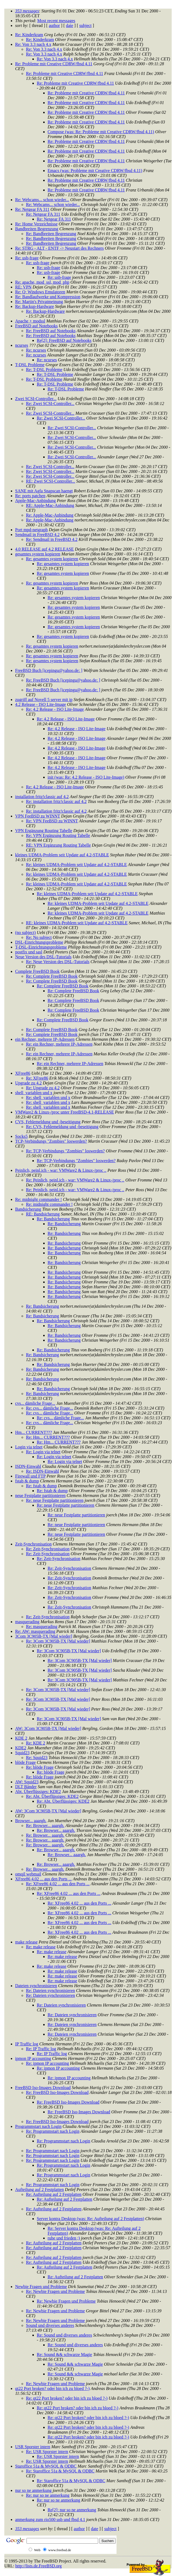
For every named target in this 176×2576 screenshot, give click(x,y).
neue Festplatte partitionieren (40, 1495)
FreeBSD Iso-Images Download (43, 2087)
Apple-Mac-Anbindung (35, 500)
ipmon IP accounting (33, 2058)
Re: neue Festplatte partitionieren (55, 1500)
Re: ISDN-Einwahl (42, 1471)
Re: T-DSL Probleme (44, 369)
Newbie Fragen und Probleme (41, 2286)
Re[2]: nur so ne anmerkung (72, 2510)
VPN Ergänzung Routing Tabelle (43, 830)
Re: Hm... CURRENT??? (48, 1437)
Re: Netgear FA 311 (32, 209)
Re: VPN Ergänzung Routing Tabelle (58, 835)
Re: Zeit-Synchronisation (47, 1549)
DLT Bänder (26, 1786)
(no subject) (25, 932)
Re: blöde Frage (40, 1767)
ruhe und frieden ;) (64, 2238)
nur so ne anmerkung (33, 2490)
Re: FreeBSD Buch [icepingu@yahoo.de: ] (63, 680)
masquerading (27, 1621)
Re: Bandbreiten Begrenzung (51, 233)
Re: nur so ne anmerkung (47, 2495)
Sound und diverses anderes (50, 2325)
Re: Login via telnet (43, 1452)
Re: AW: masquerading (35, 1631)
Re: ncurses (36, 350)
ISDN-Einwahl (28, 1466)
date (69, 25)
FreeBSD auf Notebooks (36, 326)
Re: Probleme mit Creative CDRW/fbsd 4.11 (53, 63)
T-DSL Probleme (30, 364)
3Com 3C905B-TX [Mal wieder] (43, 1636)
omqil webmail (28, 1874)
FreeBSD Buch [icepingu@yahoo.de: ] (48, 670)
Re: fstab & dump (41, 1485)
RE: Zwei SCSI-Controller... (50, 481)
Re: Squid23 (37, 1757)
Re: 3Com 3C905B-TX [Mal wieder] (58, 1641)
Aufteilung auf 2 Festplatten (39, 2189)
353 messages (27, 11)
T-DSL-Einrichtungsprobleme (41, 947)
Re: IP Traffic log (41, 2048)
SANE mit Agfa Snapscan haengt (44, 491)
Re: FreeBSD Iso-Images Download (57, 2092)
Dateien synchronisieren (36, 1985)
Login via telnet (28, 1447)
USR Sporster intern (32, 2446)
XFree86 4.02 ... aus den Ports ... (43, 1879)
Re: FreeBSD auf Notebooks (51, 330)
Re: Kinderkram (29, 34)
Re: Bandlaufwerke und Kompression (47, 296)
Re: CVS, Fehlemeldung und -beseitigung (62, 1126)
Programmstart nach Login (38, 2126)
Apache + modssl (30, 321)
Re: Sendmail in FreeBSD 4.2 (52, 539)
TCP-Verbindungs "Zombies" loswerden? (51, 1141)
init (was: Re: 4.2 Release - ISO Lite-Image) (86, 777)
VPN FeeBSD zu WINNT (37, 816)
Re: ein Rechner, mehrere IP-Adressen (59, 1044)
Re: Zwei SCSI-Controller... (50, 403)
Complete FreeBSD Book (37, 971)
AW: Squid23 (27, 1782)
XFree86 (22, 1073)
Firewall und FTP (30, 1476)
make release (26, 1942)
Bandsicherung (28, 1209)
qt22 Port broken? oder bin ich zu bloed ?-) (52, 2388)
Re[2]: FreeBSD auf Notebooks (64, 340)
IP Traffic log (26, 2044)
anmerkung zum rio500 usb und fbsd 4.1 (50, 2519)
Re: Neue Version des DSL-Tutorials (57, 961)
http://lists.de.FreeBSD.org (38, 2566)
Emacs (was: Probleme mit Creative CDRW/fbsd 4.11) (95, 170)
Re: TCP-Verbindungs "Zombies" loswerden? (65, 1151)
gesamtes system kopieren (37, 554)
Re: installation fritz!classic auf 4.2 (56, 801)
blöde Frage (25, 1762)
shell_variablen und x (33, 1092)
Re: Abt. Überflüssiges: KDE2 (52, 1796)
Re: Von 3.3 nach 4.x (33, 44)
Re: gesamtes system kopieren (52, 559)
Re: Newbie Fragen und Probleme (55, 2291)
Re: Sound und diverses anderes (64, 2335)
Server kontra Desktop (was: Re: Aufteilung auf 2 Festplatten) (90, 2218)
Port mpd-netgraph (31, 529)
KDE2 (20, 1748)
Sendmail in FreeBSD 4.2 (37, 534)
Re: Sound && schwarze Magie (64, 2354)
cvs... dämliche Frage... (35, 1403)
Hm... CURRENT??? (33, 1432)
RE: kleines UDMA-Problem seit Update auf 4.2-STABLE (77, 923)
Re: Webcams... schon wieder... (42, 199)
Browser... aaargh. (31, 1820)
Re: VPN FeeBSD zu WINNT (52, 821)
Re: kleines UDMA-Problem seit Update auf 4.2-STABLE (76, 864)
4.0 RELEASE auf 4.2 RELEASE (44, 549)
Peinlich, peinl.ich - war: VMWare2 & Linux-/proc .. (60, 1170)
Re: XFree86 (37, 1078)
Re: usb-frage (27, 258)
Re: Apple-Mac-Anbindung (50, 515)
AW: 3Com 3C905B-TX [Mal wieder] (48, 1728)
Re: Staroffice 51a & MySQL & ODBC (60, 2471)
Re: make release (40, 1947)
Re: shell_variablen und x (48, 1097)
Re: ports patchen (30, 495)
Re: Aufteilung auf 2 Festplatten (53, 2194)
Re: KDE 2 (35, 1743)
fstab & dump (27, 1481)
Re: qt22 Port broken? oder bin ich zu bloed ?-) (67, 2398)
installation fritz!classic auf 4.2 (42, 796)
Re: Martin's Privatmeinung (39, 301)
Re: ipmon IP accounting (47, 2063)
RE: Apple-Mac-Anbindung (50, 505)
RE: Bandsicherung (43, 1214)
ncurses (21, 345)
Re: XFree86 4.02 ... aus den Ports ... (58, 1883)
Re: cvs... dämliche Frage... (49, 1408)
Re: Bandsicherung (53, 1219)
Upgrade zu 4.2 (28, 1083)
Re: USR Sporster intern (47, 2451)
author (54, 25)
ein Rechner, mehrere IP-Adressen (45, 1039)
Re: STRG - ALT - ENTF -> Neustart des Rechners (59, 248)
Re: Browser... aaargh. (45, 1825)
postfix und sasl (28, 952)
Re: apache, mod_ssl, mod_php (42, 282)
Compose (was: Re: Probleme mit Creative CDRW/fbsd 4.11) (101, 131)
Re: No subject (39, 937)
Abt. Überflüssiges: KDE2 (38, 1791)
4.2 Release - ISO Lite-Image (40, 704)
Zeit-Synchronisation (33, 1544)
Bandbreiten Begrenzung (36, 228)
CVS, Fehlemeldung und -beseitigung (48, 1121)
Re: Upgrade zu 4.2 (42, 1088)
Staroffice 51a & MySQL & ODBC (46, 2466)
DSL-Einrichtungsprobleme (39, 942)
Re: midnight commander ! (38, 1199)
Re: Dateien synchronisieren (50, 1990)
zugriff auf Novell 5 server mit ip (43, 699)
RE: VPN (23, 287)
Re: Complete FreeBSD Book (52, 976)
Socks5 (21, 1136)
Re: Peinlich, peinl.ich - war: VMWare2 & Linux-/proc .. (75, 1180)
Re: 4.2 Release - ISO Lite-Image (55, 709)
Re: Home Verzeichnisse (36, 224)
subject (85, 25)
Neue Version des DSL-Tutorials (43, 956)
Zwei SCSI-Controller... (36, 398)
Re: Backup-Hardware (34, 306)
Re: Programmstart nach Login (52, 2131)
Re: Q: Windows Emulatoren (40, 292)
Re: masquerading (41, 1626)
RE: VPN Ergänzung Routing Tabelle (58, 845)
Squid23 (22, 1752)
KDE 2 (21, 1738)
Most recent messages (56, 20)
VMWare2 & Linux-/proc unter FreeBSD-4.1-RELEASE (64, 1112)
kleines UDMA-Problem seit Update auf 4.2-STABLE (62, 855)
